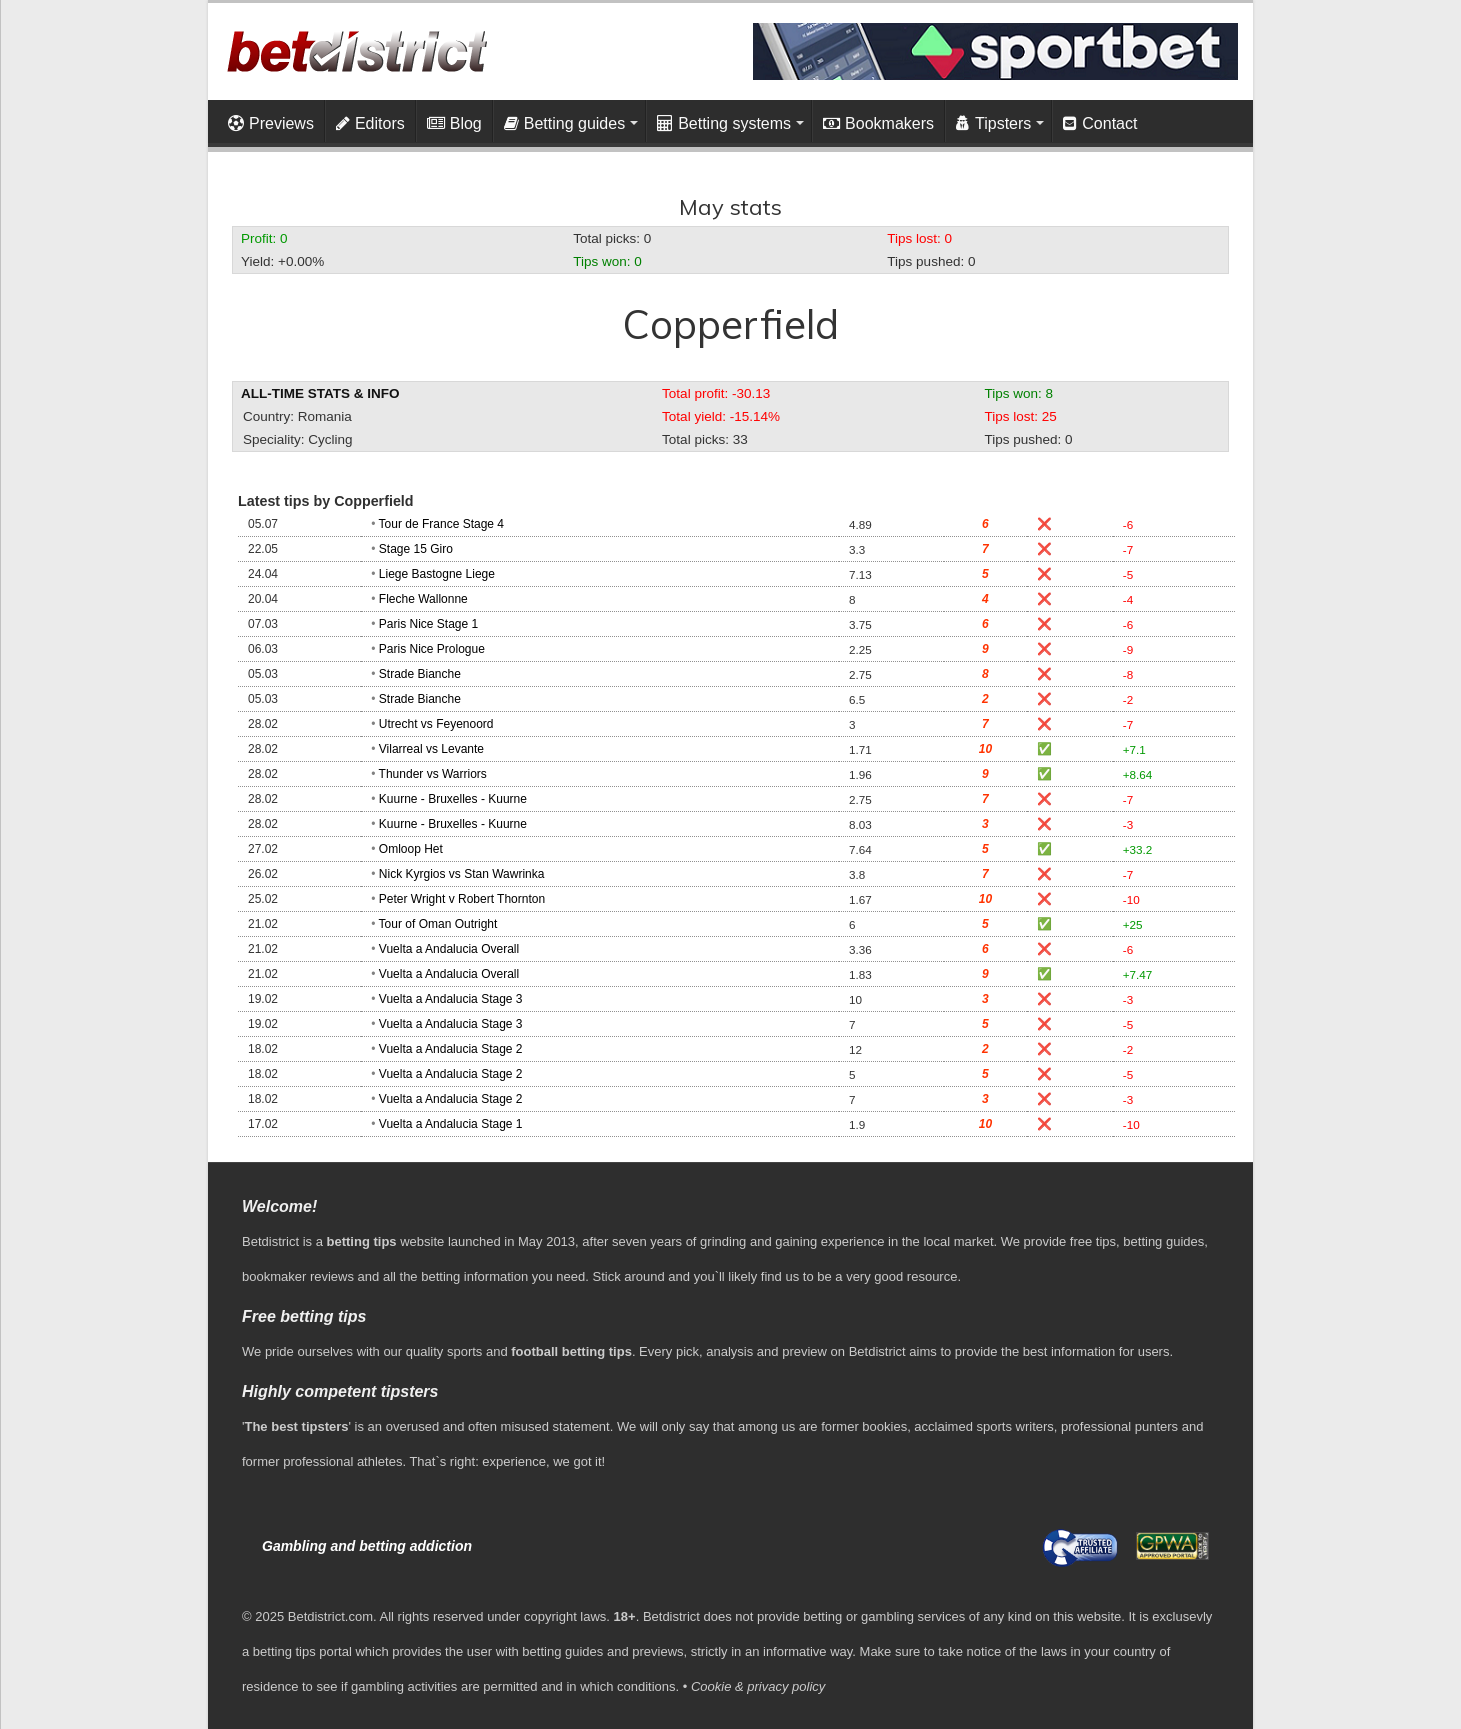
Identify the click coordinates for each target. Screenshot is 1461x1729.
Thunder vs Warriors (433, 774)
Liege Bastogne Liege (437, 574)
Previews (271, 123)
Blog (454, 123)
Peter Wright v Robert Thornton (462, 899)
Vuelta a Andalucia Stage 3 (451, 999)
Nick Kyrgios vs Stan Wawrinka (462, 874)
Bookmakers (878, 123)
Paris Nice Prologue (432, 649)
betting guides (1163, 1241)
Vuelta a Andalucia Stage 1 (451, 1124)
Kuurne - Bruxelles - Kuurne (453, 799)
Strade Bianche (420, 674)
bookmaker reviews (298, 1276)
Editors (370, 123)
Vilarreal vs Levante (431, 749)
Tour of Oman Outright (438, 924)
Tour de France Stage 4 (441, 524)
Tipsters (993, 123)
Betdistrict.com (330, 1616)
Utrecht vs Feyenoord (436, 724)
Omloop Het (411, 849)
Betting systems (724, 123)
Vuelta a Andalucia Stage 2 (451, 1049)
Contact (1100, 123)
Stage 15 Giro (416, 549)
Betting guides (564, 123)
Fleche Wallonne (423, 599)
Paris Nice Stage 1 (428, 624)
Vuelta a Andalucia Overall (449, 949)
